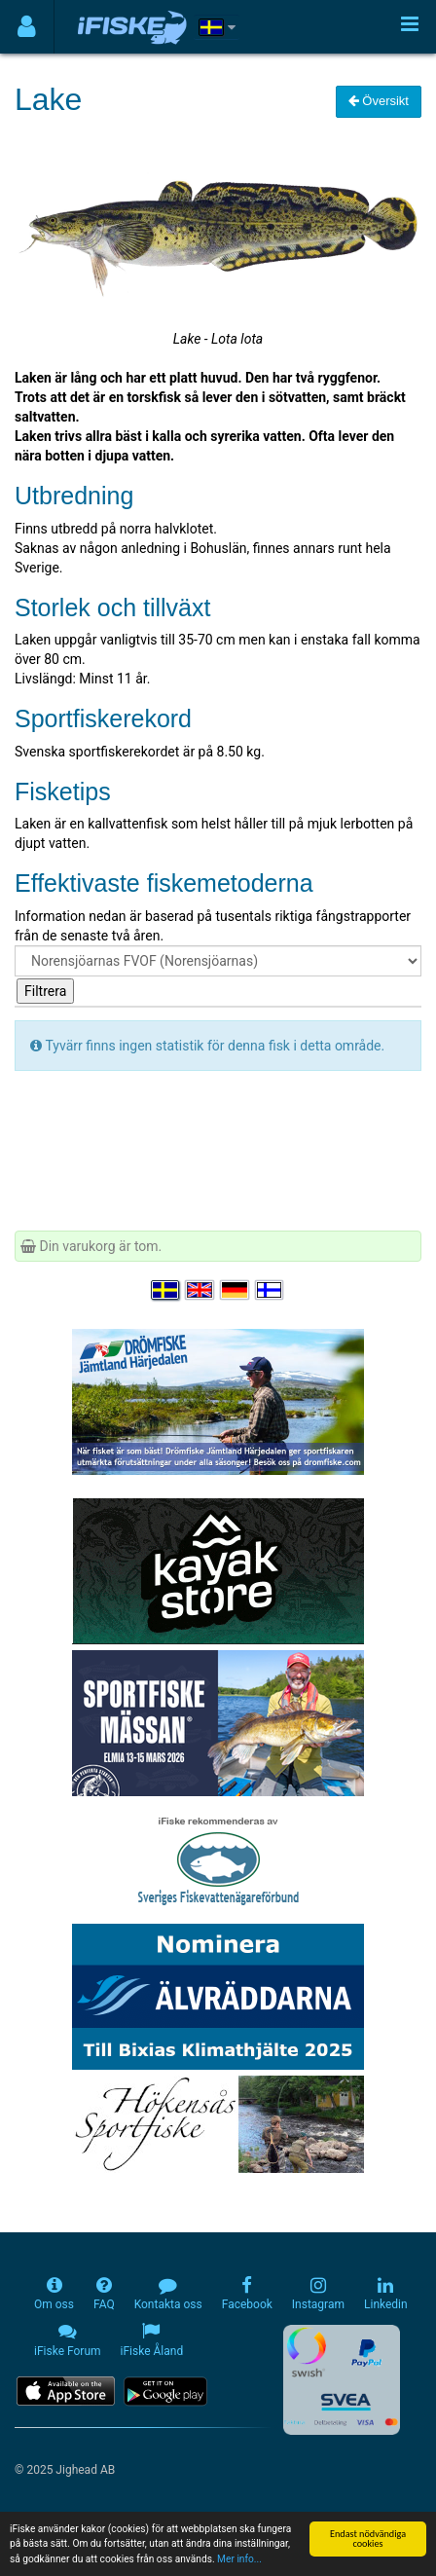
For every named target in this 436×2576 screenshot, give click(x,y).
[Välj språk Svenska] (166, 1290)
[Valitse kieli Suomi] (270, 1290)
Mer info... (239, 2560)
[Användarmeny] (27, 27)
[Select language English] (200, 1290)
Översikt (378, 100)
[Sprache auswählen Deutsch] (235, 1290)
